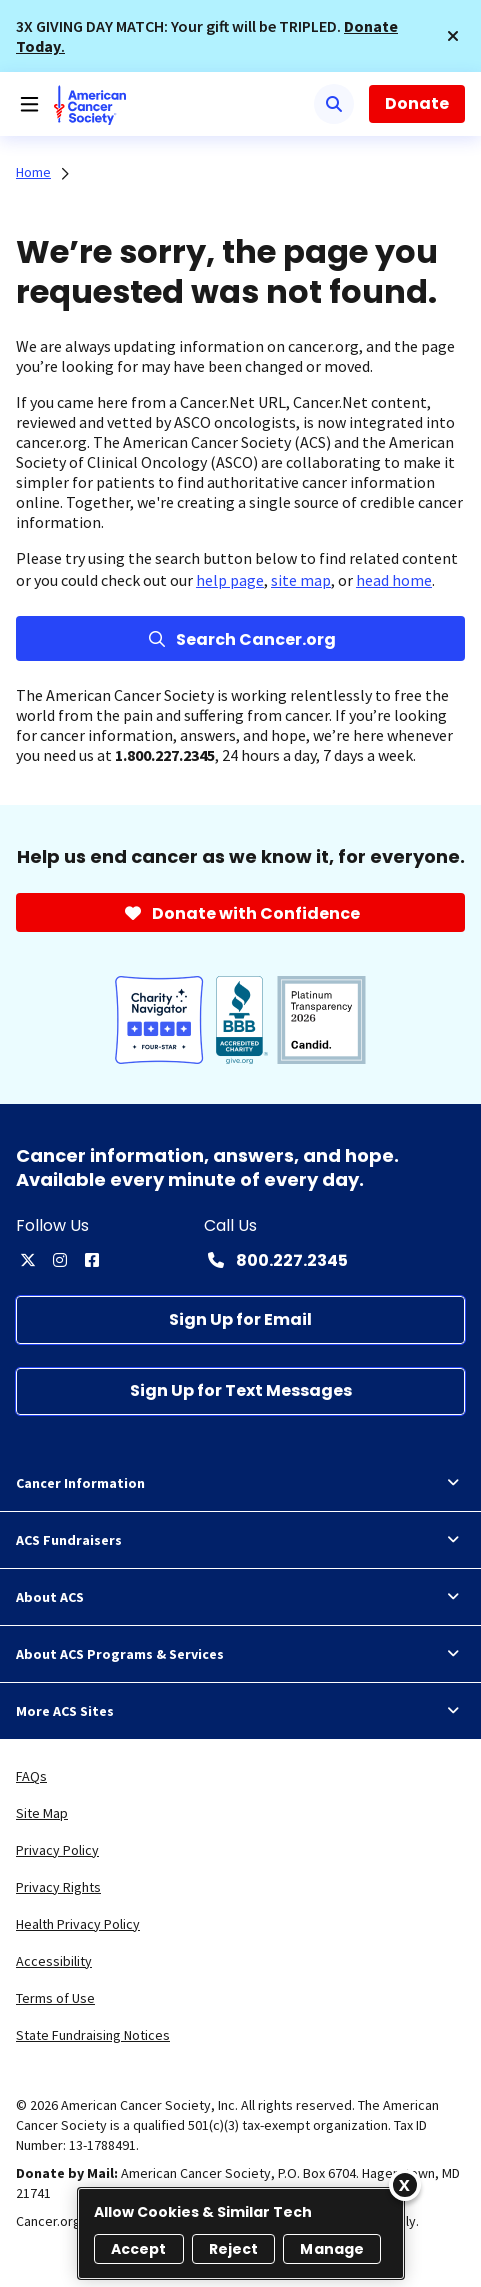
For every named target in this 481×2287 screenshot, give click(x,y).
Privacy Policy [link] (57, 1850)
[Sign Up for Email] (240, 1319)
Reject (234, 2249)
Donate (417, 103)
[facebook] (92, 1260)
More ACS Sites (240, 1711)
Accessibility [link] (54, 1961)
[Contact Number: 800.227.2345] (276, 1260)
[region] (241, 2233)
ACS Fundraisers (240, 1540)
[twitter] (28, 1260)
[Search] (334, 104)
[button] (453, 36)
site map (301, 580)
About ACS (240, 1597)
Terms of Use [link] (55, 1998)
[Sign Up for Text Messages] (240, 1391)
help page (230, 580)
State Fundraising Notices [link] (93, 2035)
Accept (139, 2249)
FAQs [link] (31, 1776)
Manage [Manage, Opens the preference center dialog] (332, 2249)
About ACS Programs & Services (240, 1654)
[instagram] (60, 1260)
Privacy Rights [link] (58, 1887)
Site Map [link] (42, 1813)
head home (394, 580)
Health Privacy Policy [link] (78, 1924)
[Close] (405, 2185)
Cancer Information (240, 1483)
